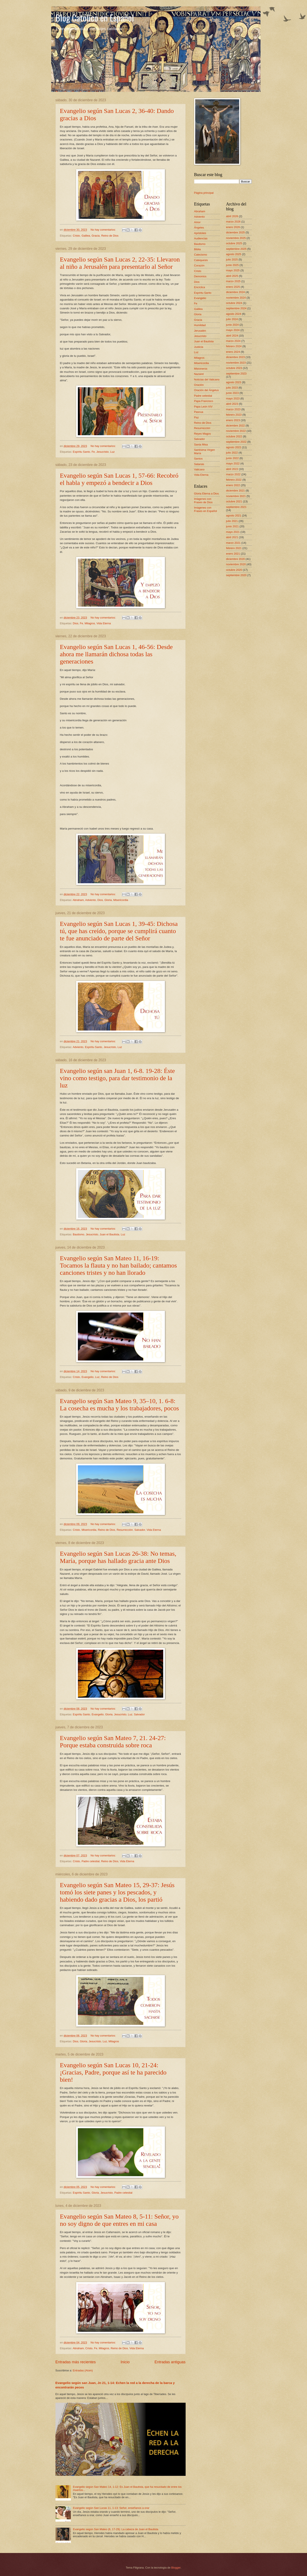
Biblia (197, 249)
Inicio (125, 2362)
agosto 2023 (233, 382)
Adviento (90, 900)
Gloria (108, 900)
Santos (198, 458)
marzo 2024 (233, 341)
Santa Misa (201, 444)
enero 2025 (233, 286)
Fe (93, 451)
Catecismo (200, 254)
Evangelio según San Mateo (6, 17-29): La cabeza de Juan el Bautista (115, 2529)
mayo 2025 (233, 270)
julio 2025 (232, 259)
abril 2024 (232, 335)
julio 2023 (232, 387)
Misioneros (200, 368)
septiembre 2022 (236, 441)
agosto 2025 (233, 254)
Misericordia (120, 900)
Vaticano (199, 469)
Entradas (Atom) (83, 2370)
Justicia (198, 346)
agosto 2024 (233, 313)
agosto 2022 (233, 447)
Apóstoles (200, 233)
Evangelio (87, 1377)
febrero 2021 (234, 548)
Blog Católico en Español (94, 17)
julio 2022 (232, 452)
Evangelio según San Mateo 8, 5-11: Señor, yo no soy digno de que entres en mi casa (119, 2220)
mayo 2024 (233, 330)
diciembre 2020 (235, 559)
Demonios (200, 276)
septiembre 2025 (236, 248)
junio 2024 (232, 324)
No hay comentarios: (103, 229)
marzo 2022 (233, 474)
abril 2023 (232, 403)
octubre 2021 (234, 501)
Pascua (198, 411)
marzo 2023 (233, 409)
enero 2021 (233, 553)
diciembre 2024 (235, 292)
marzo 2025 (233, 281)
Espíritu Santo (81, 451)
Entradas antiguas (169, 2362)
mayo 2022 (233, 463)
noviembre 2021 (236, 496)
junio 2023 (232, 393)
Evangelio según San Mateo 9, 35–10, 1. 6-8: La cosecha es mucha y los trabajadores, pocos (119, 1404)
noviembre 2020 (236, 564)
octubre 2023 (234, 368)
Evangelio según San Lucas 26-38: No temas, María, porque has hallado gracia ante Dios (118, 1557)
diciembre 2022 (235, 425)
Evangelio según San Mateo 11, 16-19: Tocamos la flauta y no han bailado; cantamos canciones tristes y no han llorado (118, 1265)
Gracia (96, 235)
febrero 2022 (234, 479)
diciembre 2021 (235, 490)
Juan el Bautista (109, 1234)
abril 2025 (232, 276)
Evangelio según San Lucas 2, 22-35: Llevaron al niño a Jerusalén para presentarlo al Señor (120, 263)
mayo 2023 (233, 398)
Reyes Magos (202, 433)
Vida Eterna (103, 623)
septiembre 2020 (236, 575)
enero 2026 (233, 227)
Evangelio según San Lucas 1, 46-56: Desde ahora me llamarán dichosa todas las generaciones (116, 654)
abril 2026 (232, 216)
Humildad (200, 325)
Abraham (78, 900)
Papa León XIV (203, 406)
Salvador (139, 1529)
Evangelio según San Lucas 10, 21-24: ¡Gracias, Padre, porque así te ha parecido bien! (113, 2072)
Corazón (199, 265)
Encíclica (199, 287)
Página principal (204, 192)
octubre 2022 (234, 436)
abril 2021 (232, 537)
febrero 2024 (234, 346)
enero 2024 (233, 351)
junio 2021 (232, 526)
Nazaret (199, 374)
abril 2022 (232, 469)
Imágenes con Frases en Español (205, 509)
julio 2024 (232, 319)
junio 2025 (232, 265)
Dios (75, 623)
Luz (112, 451)
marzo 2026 (233, 221)
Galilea (85, 235)
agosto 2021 (233, 515)
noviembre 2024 (236, 297)
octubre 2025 (234, 243)
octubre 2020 (234, 569)
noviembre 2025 (236, 238)
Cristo (76, 235)
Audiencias (201, 238)
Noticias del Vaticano (207, 379)
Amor (197, 222)
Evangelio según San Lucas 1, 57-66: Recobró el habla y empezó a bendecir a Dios (119, 479)
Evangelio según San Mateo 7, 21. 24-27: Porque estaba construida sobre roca (113, 1741)
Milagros (89, 623)
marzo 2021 (233, 542)
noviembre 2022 (236, 430)
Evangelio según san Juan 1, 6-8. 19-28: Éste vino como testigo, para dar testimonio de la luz (117, 1078)
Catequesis (201, 260)
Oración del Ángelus (206, 390)
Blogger (176, 2567)
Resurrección (125, 1529)
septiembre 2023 (236, 373)
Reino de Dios (109, 235)
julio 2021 (232, 521)
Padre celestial (90, 1861)
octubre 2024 (234, 303)
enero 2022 (233, 485)
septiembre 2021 (236, 507)
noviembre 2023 (236, 362)
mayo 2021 (233, 531)
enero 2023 (233, 420)
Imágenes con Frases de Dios (203, 500)
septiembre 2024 (236, 308)
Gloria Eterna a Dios (206, 493)
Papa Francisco (203, 401)
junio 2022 (232, 458)
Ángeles (199, 227)
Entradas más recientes (75, 2362)
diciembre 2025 (235, 232)
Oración (199, 384)
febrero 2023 (234, 414)
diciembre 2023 (235, 357)
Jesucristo (102, 451)
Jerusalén (200, 330)
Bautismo (78, 1234)
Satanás (199, 464)
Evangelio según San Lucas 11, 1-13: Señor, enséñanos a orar (111, 2508)
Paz (196, 417)
